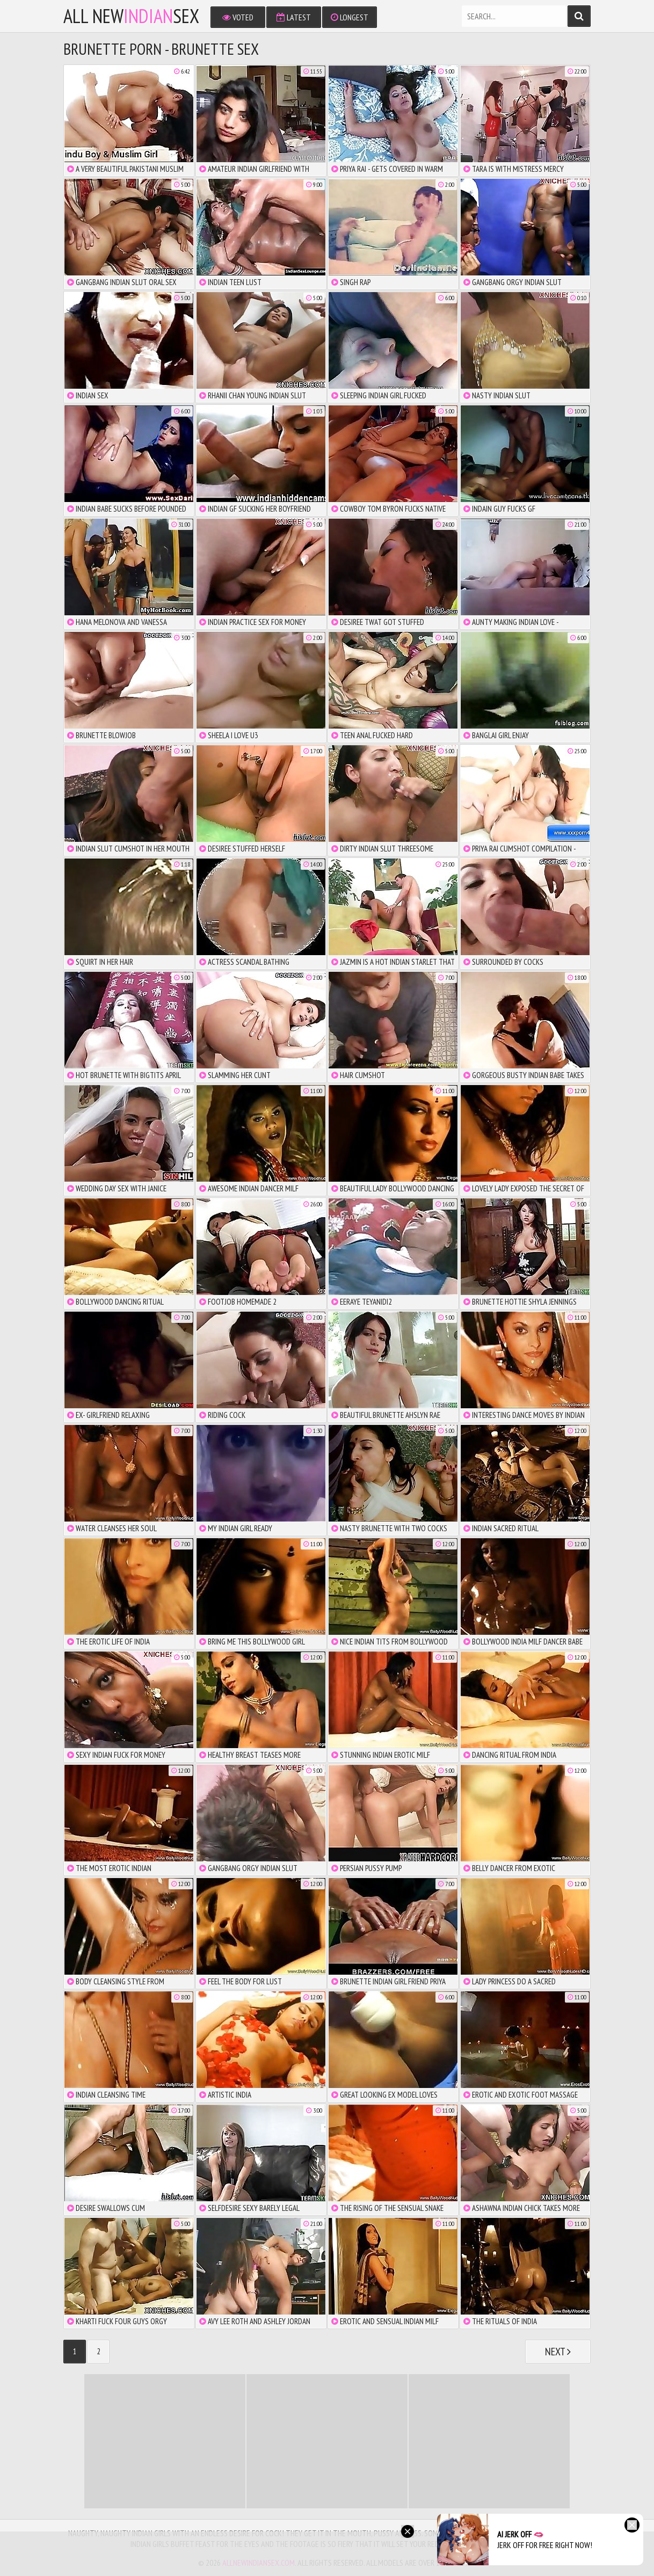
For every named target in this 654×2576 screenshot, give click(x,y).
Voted (237, 17)
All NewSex (131, 16)
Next (558, 2352)
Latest (294, 17)
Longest (349, 17)
